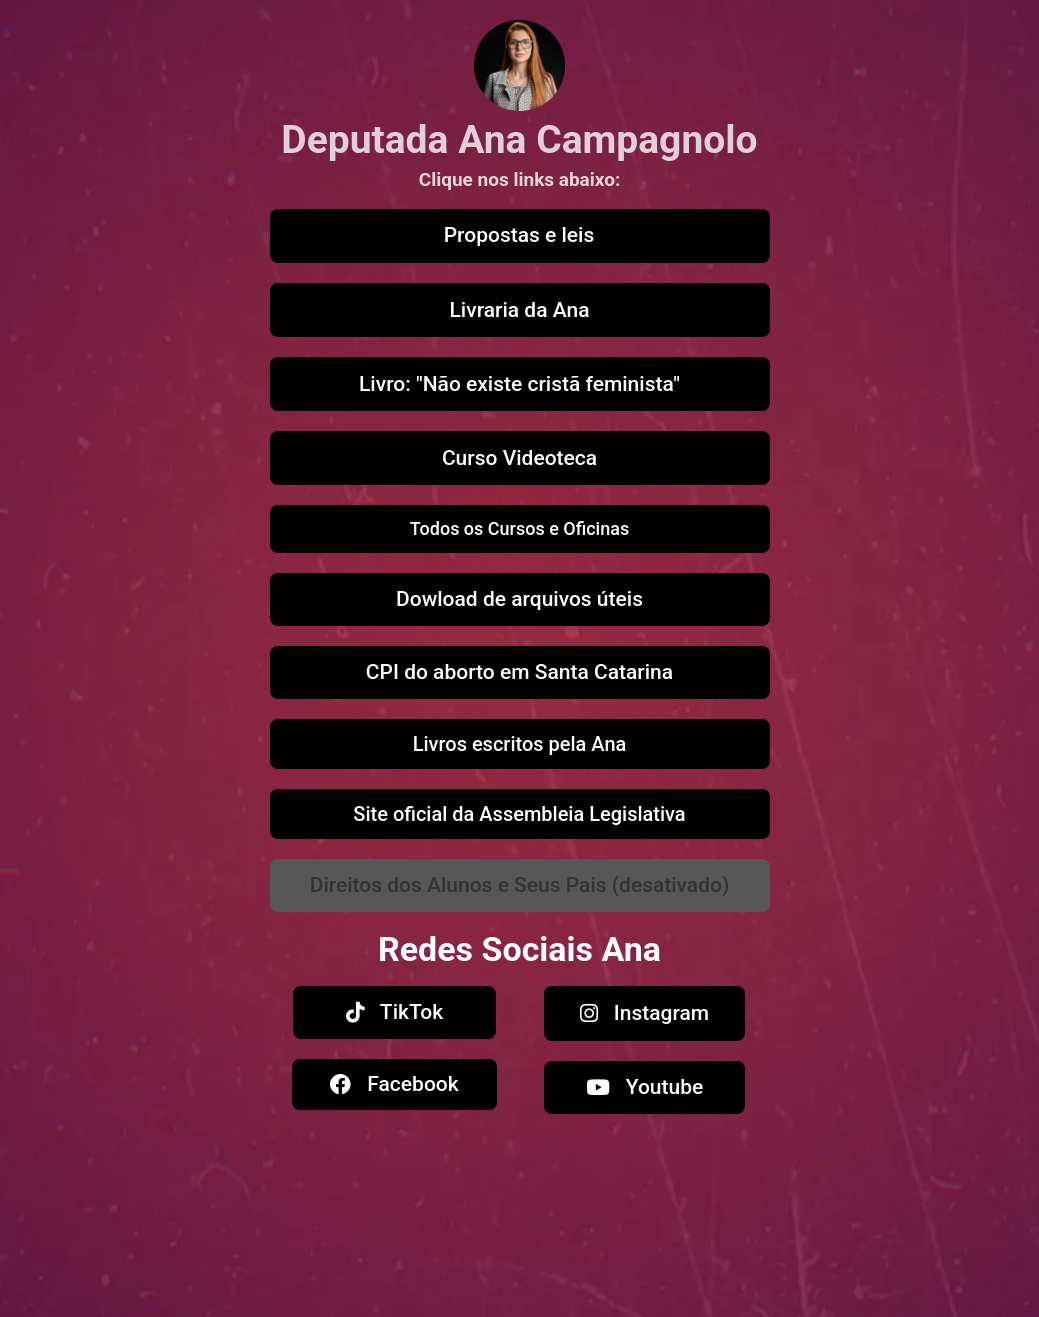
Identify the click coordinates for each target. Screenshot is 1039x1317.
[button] (520, 885)
